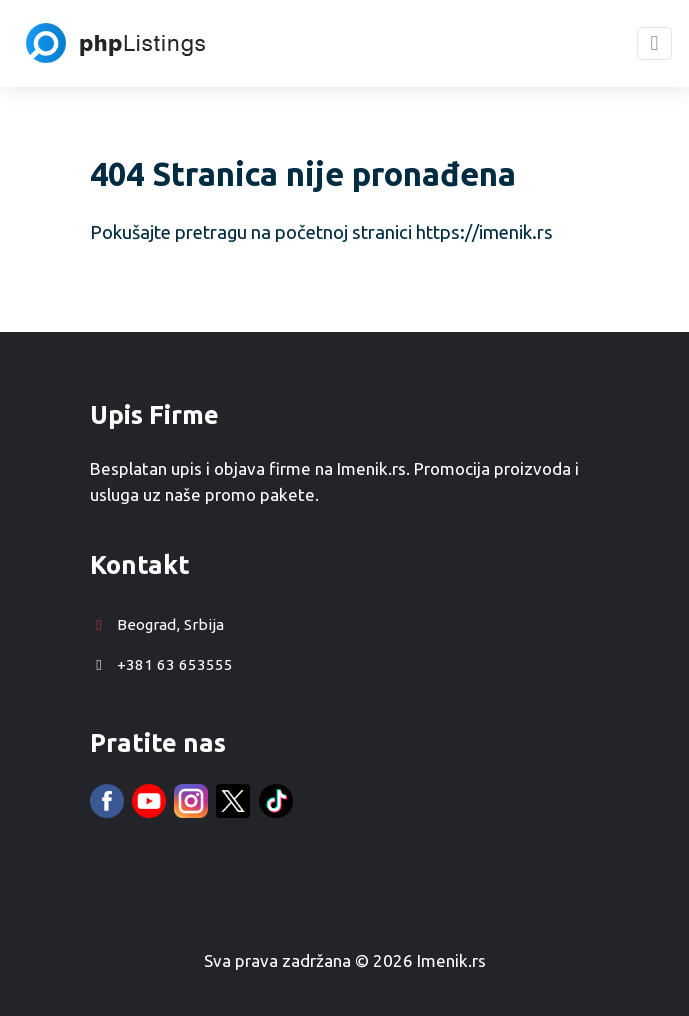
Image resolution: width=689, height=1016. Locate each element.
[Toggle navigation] (654, 43)
